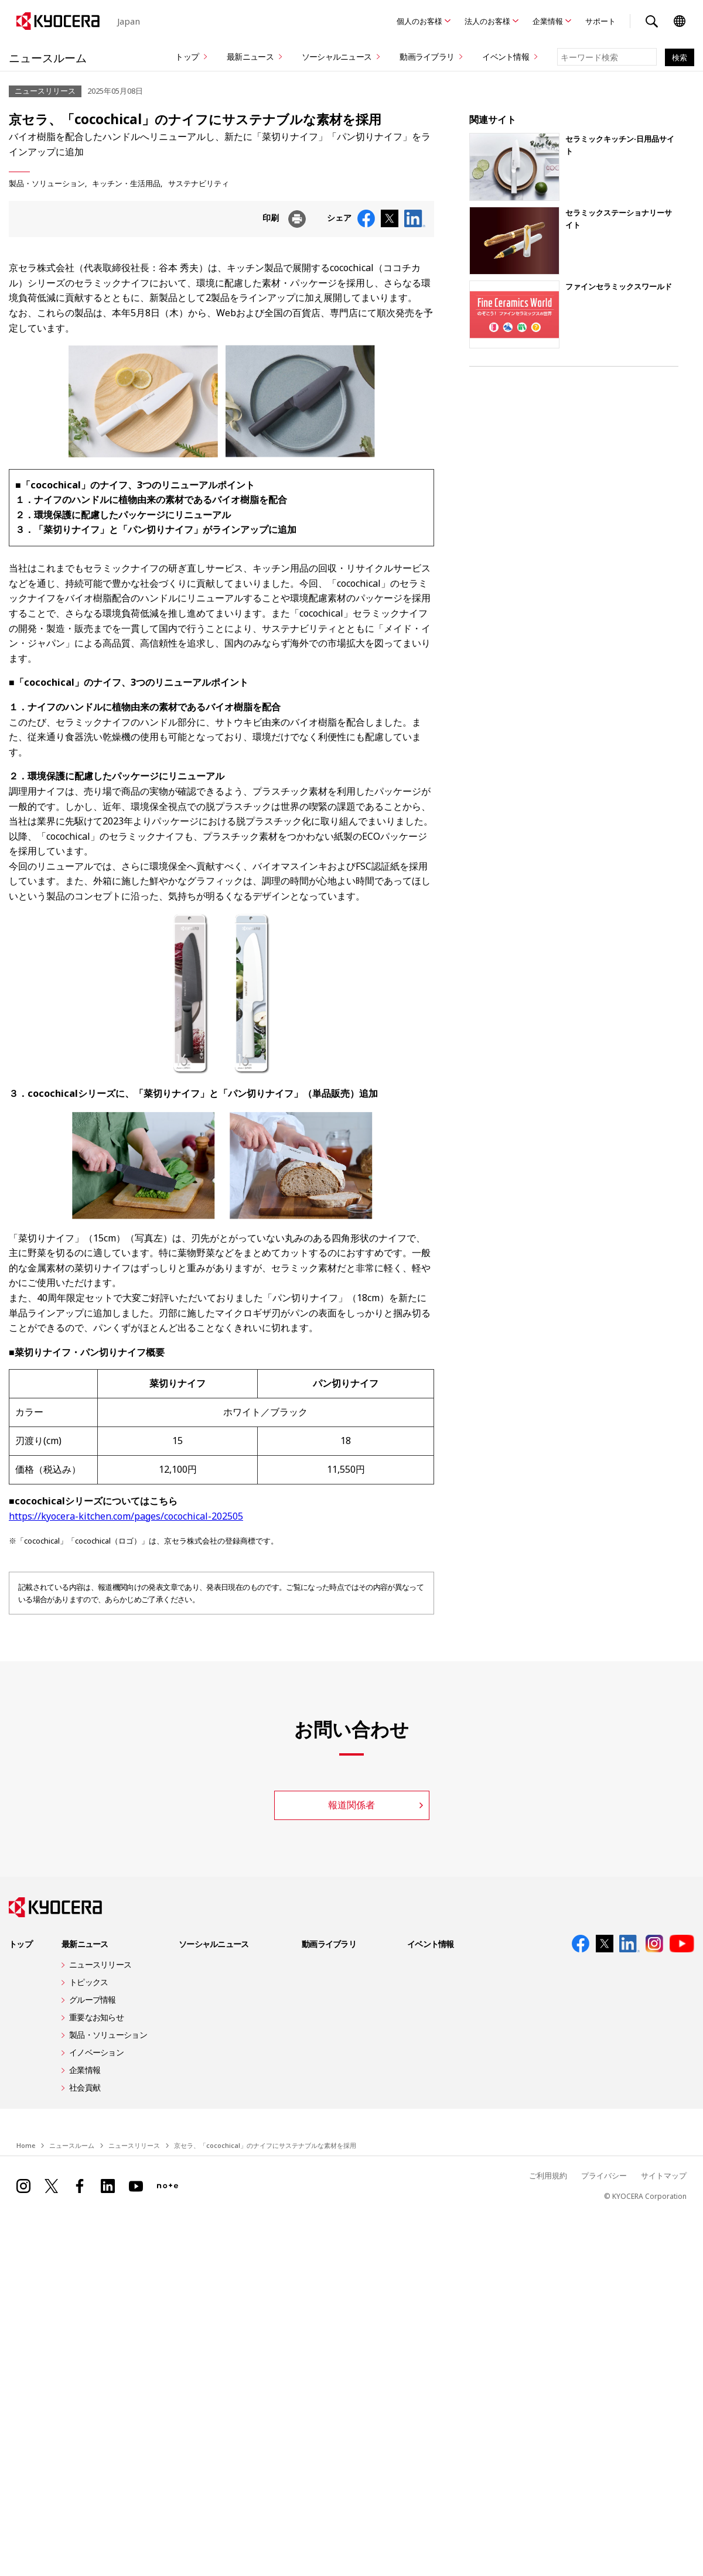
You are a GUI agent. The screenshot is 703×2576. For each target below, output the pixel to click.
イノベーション (96, 2052)
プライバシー (598, 2175)
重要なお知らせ (96, 2017)
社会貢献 (84, 2087)
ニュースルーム (55, 57)
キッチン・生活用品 (126, 183)
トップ (187, 56)
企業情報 (548, 21)
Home (25, 2145)
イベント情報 (505, 56)
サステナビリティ (198, 183)
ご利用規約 (539, 2175)
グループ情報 (92, 1999)
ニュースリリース (100, 1964)
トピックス (88, 1981)
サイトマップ (662, 2175)
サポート (600, 21)
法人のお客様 (487, 21)
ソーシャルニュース (337, 56)
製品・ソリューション (47, 183)
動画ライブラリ (427, 56)
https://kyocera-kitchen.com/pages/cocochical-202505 (126, 1516)
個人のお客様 (419, 21)
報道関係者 (351, 1804)
